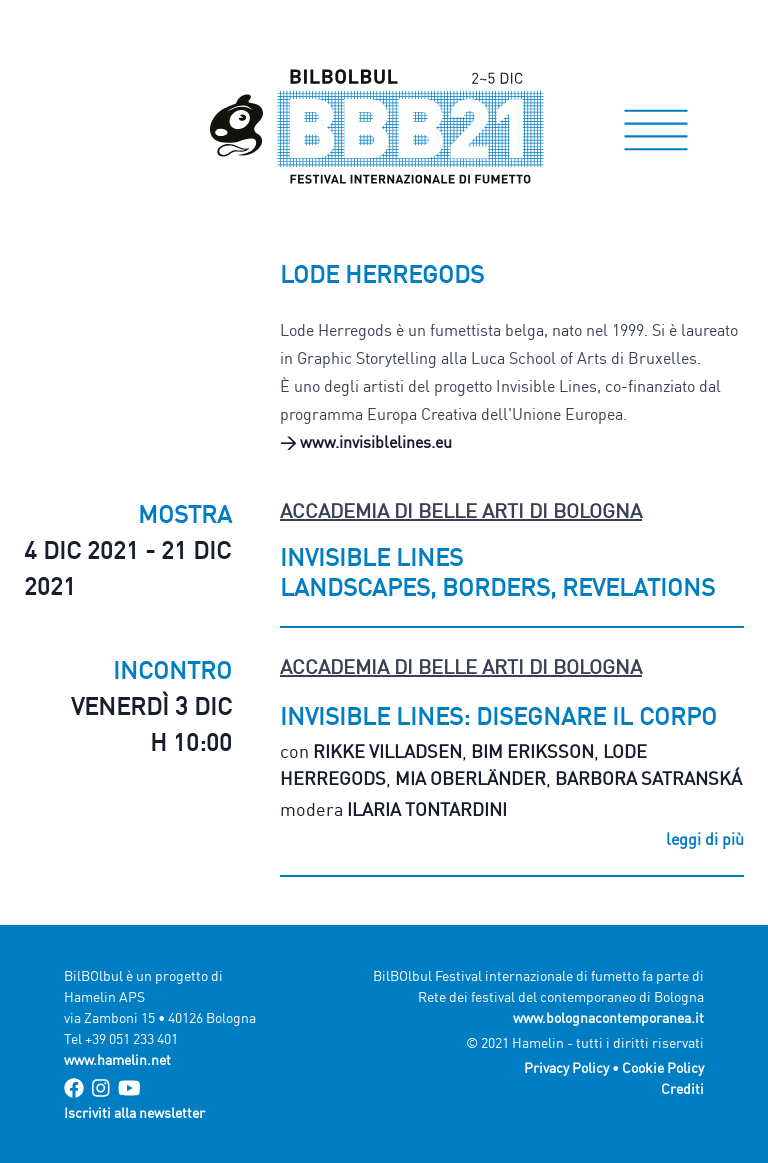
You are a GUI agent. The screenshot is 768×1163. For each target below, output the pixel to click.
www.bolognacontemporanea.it (608, 1017)
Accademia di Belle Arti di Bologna (461, 510)
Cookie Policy (663, 1067)
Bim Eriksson (532, 751)
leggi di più (705, 839)
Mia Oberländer (470, 778)
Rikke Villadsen (387, 751)
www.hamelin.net (117, 1059)
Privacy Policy (566, 1067)
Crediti (682, 1088)
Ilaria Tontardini (427, 809)
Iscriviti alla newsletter (134, 1112)
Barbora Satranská (648, 778)
